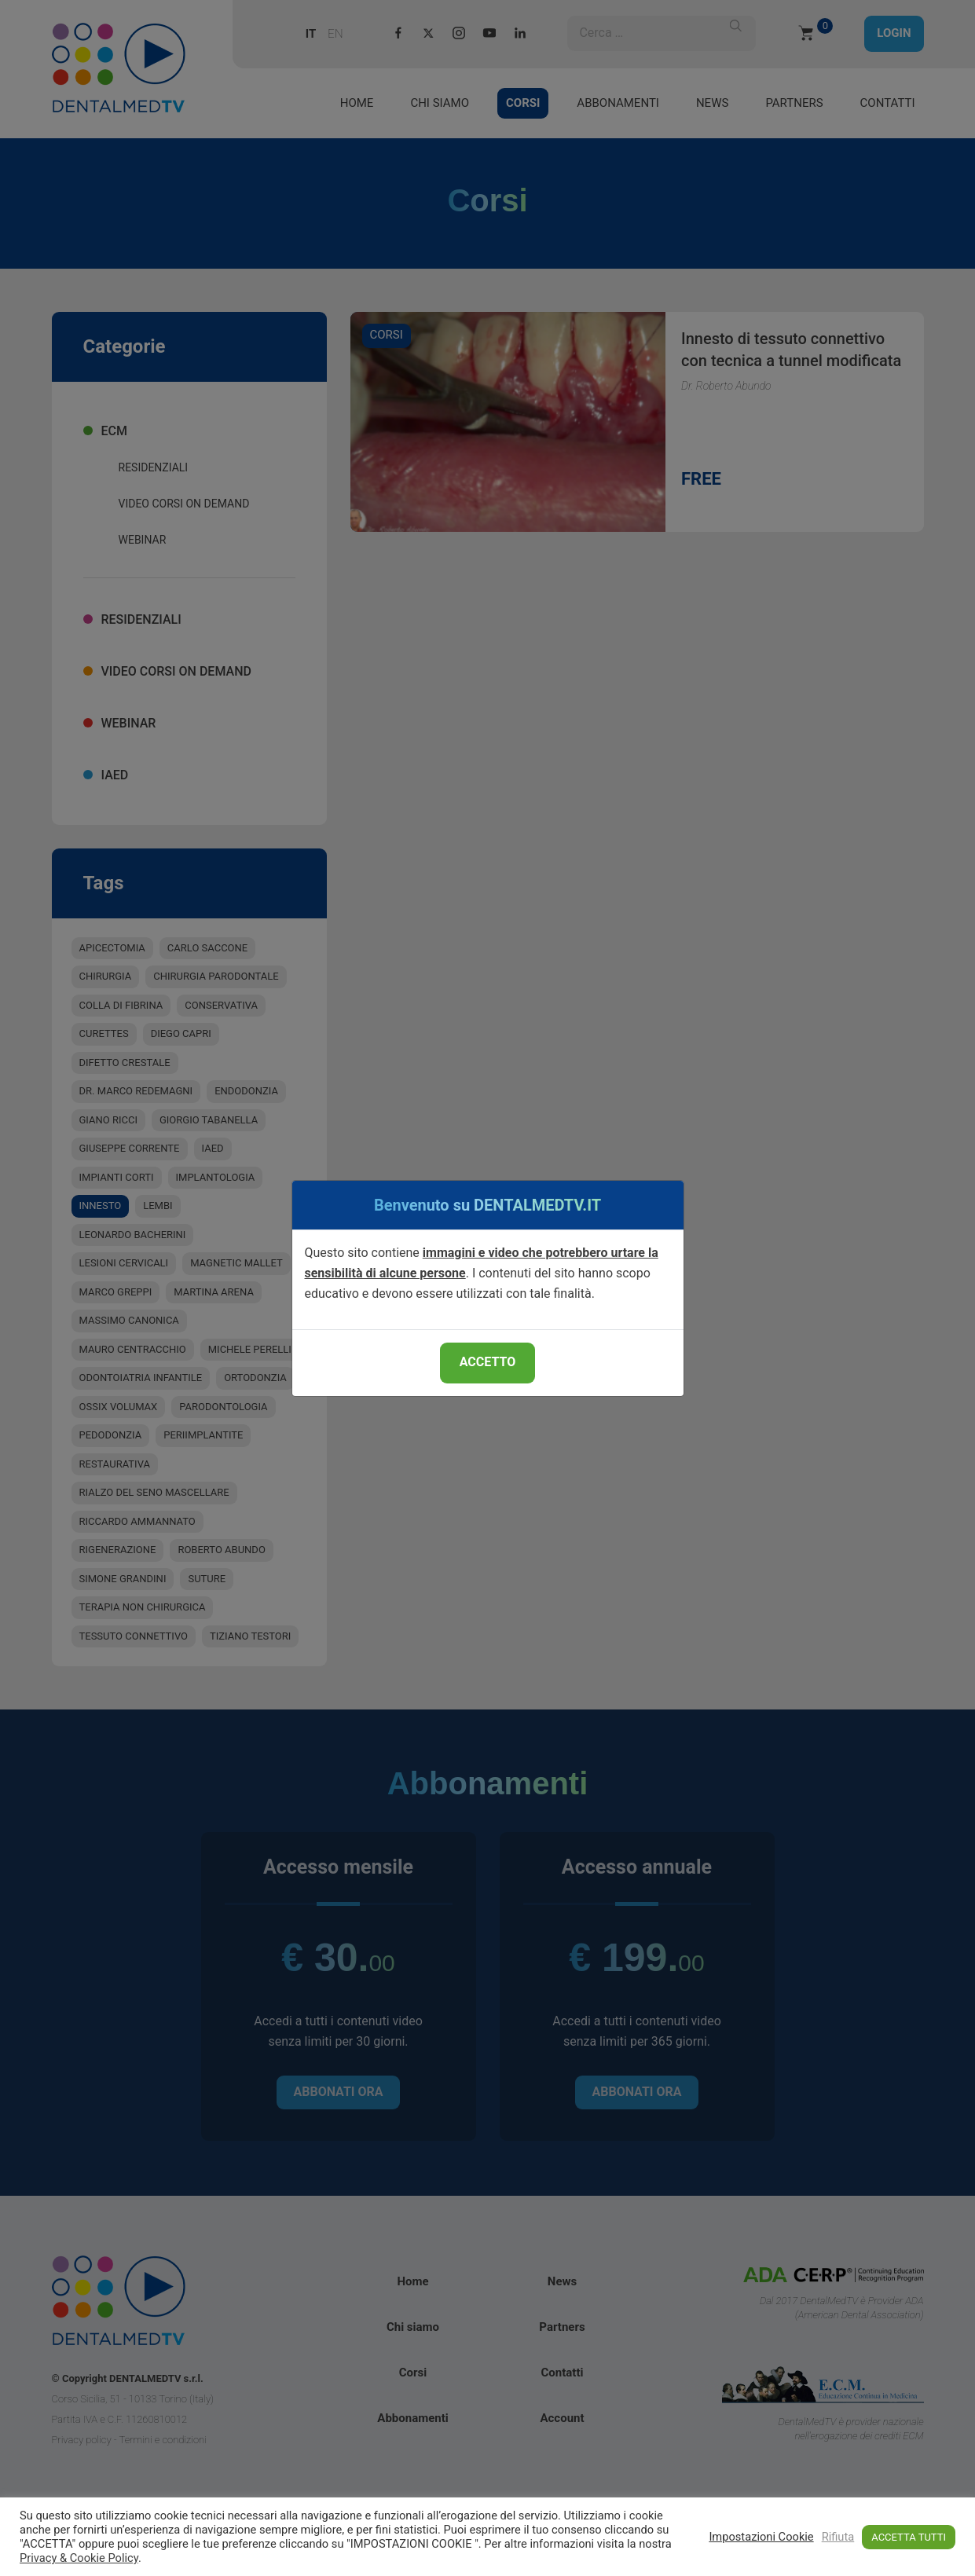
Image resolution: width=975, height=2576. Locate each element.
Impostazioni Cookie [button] (761, 2537)
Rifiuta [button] (838, 2537)
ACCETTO (487, 1361)
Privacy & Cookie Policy (79, 2558)
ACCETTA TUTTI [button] (908, 2537)
